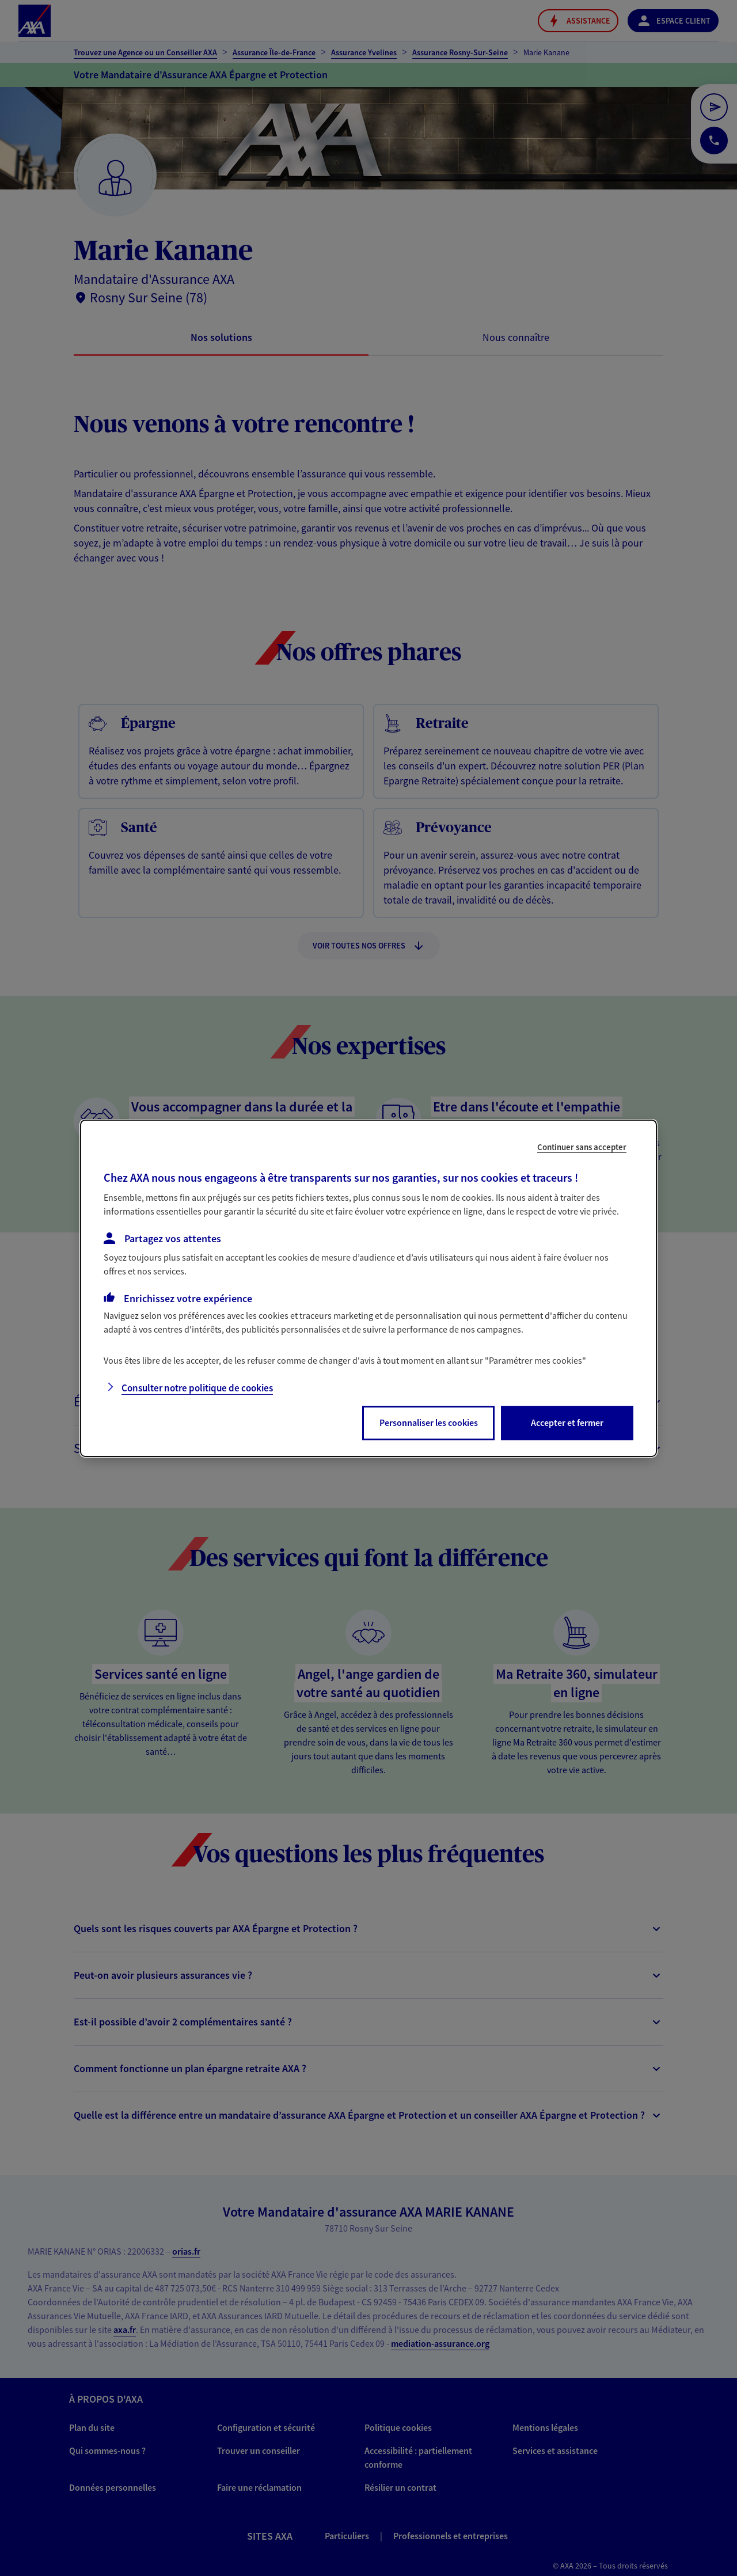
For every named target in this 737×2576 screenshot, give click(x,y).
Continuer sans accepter (581, 1146)
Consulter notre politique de (197, 1388)
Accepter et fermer (567, 1422)
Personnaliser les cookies (428, 1422)
